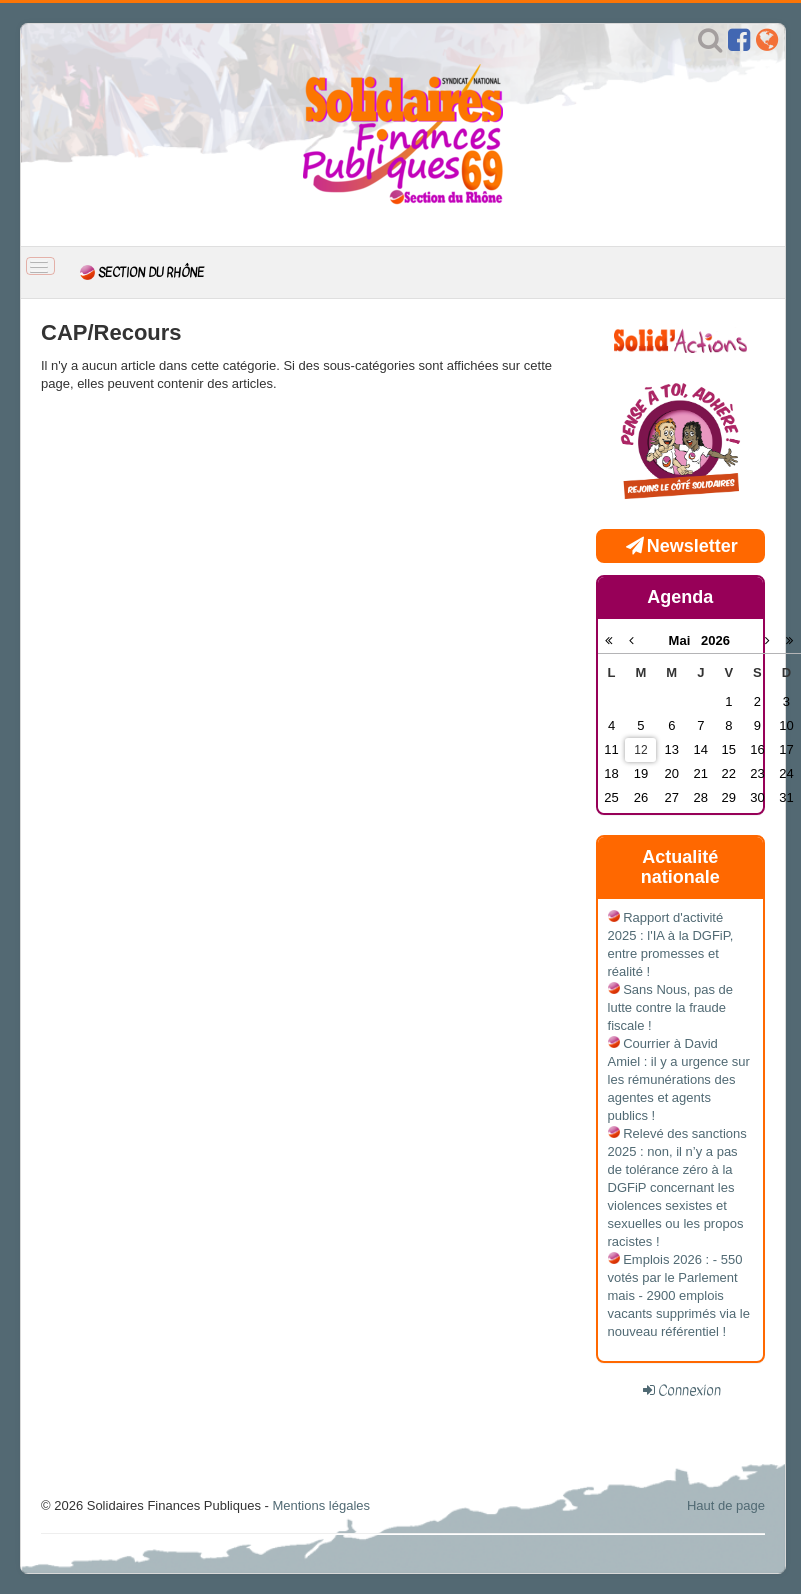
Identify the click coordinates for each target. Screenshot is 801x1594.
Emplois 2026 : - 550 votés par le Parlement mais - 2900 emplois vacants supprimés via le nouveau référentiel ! (679, 1295)
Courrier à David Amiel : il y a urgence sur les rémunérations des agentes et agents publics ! (679, 1079)
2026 (715, 640)
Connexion (689, 1390)
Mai (685, 640)
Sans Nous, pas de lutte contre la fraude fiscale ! (670, 1007)
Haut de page (726, 1505)
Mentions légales (321, 1505)
